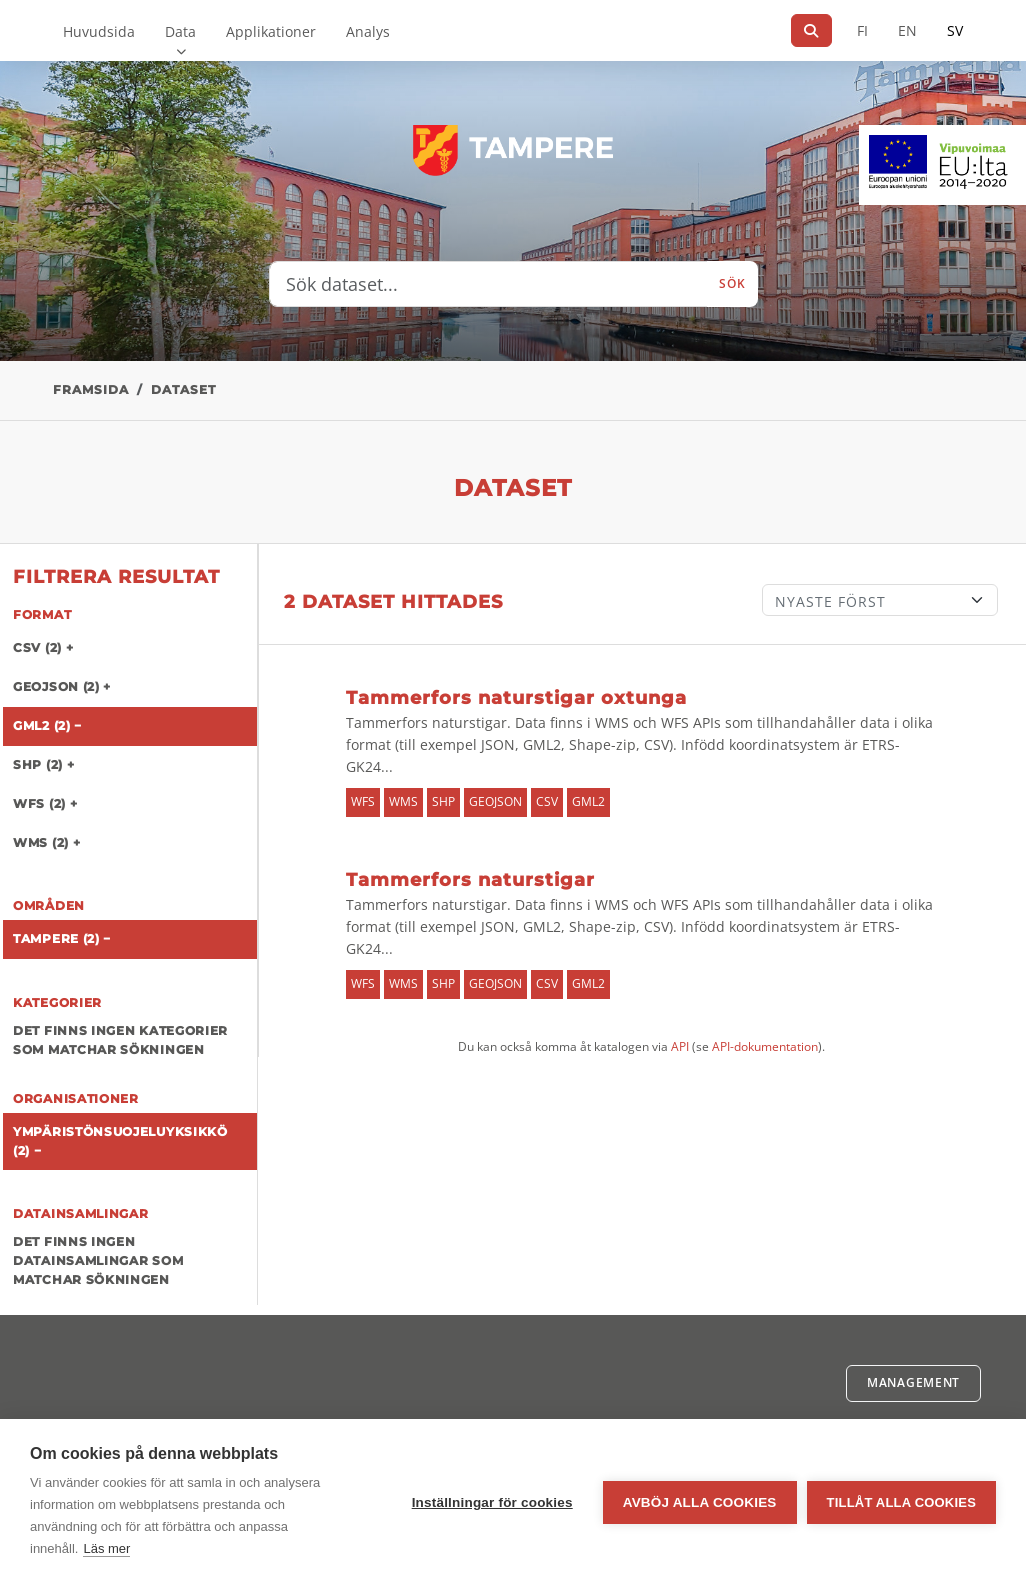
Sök (732, 283)
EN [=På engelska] (907, 30)
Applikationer (271, 31)
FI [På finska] (862, 30)
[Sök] (811, 30)
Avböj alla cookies (700, 1502)
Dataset (183, 389)
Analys (368, 31)
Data (180, 31)
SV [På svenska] (955, 30)
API (680, 1046)
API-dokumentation (765, 1046)
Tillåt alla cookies (901, 1502)
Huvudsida (99, 31)
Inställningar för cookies (492, 1502)
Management (913, 1382)
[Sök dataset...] (489, 284)
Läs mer (106, 1548)
